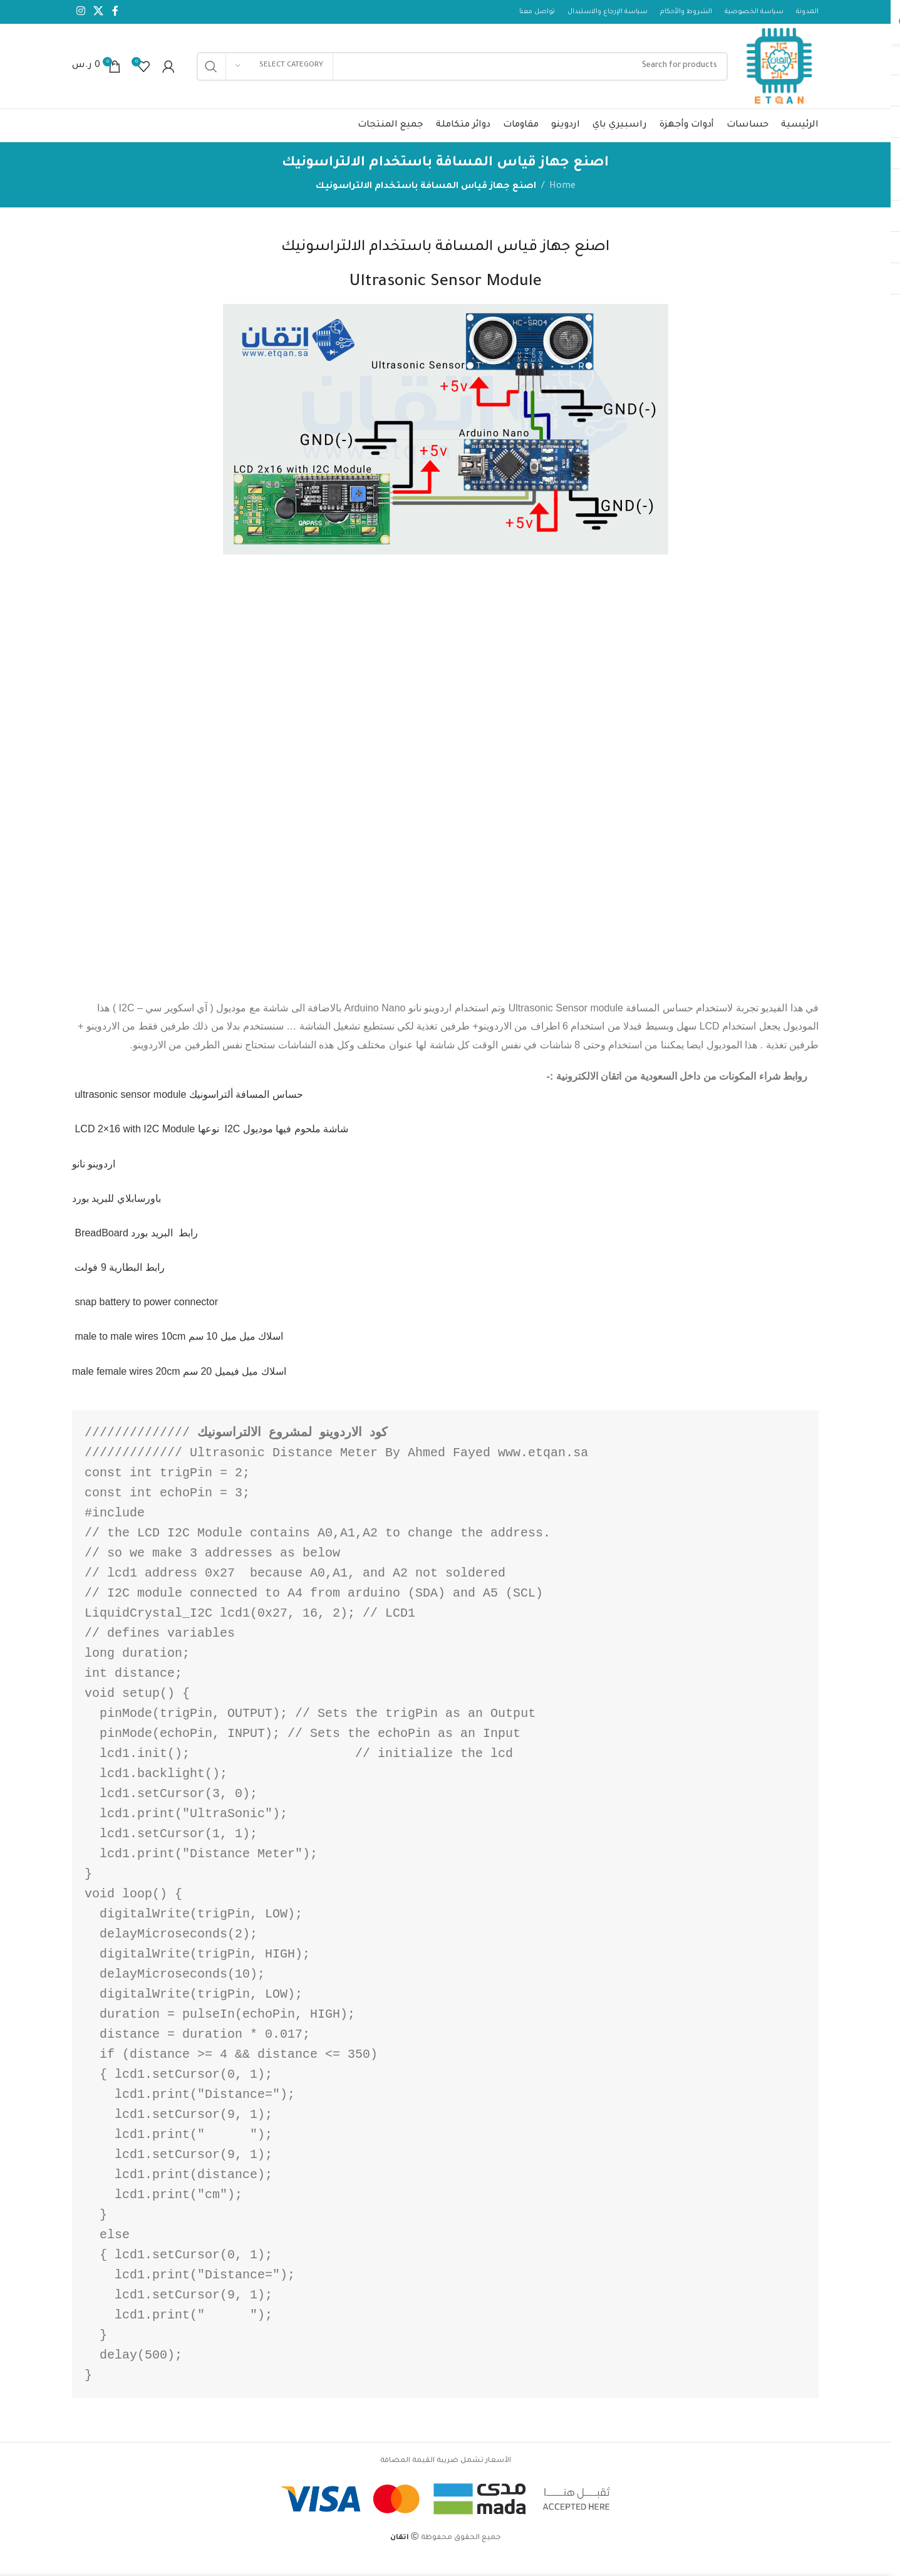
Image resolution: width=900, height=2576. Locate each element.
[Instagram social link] (80, 12)
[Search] (454, 75)
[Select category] (279, 75)
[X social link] (98, 12)
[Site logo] (772, 76)
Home (562, 204)
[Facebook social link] (115, 12)
